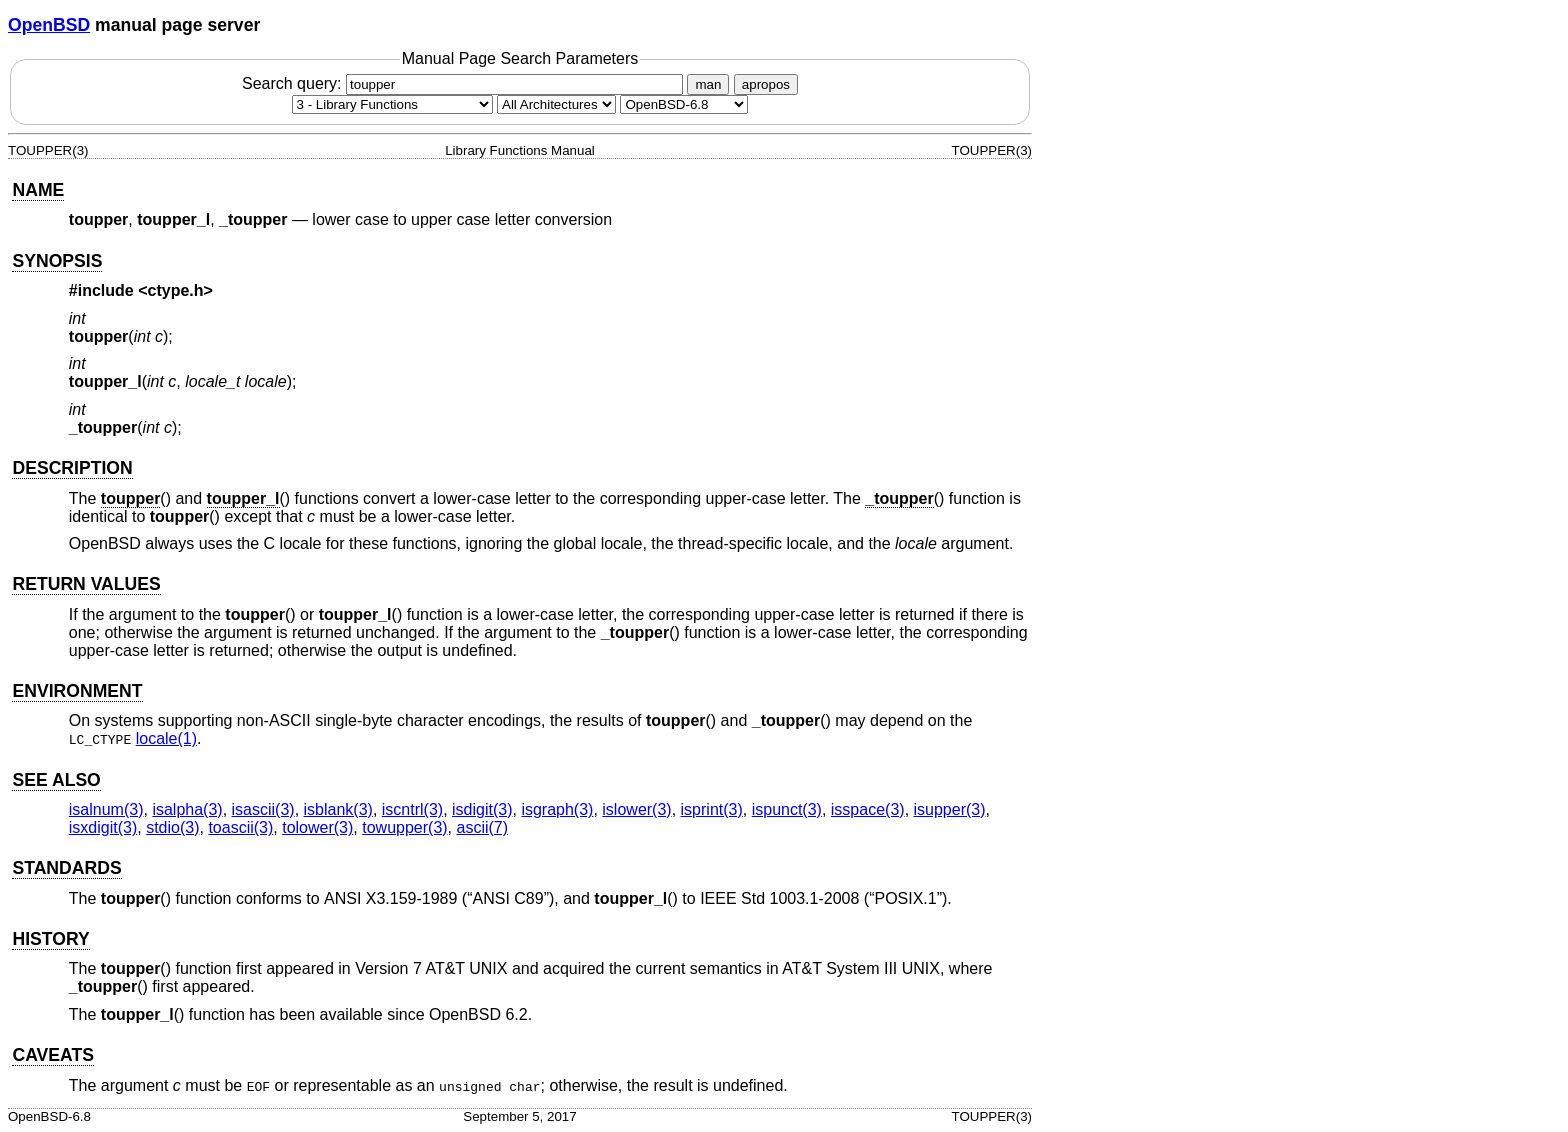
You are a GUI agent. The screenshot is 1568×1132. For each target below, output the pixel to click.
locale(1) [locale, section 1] (166, 738)
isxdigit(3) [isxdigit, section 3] (103, 827)
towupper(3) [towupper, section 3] (404, 827)
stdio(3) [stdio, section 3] (172, 827)
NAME (38, 190)
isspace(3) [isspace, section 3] (868, 809)
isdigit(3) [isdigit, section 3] (482, 809)
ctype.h (176, 290)
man (708, 84)
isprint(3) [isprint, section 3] (712, 809)
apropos (766, 84)
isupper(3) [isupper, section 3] (950, 809)
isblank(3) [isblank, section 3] (338, 809)
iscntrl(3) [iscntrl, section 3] (412, 809)
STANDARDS (66, 868)
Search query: (465, 83)
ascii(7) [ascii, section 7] (483, 827)
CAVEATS (52, 1055)
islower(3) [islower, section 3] (636, 809)
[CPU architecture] (556, 104)
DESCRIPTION (72, 468)
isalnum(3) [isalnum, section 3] (106, 809)
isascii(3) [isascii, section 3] (263, 809)
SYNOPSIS (57, 261)
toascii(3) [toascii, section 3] (240, 827)
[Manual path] (684, 104)
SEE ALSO (56, 780)
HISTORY (50, 939)
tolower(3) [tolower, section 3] (317, 827)
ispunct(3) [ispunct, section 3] (787, 809)
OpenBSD (49, 25)
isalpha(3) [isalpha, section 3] (187, 809)
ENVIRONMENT (77, 691)
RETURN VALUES (86, 584)
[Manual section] (392, 104)
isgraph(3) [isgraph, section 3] (557, 809)
